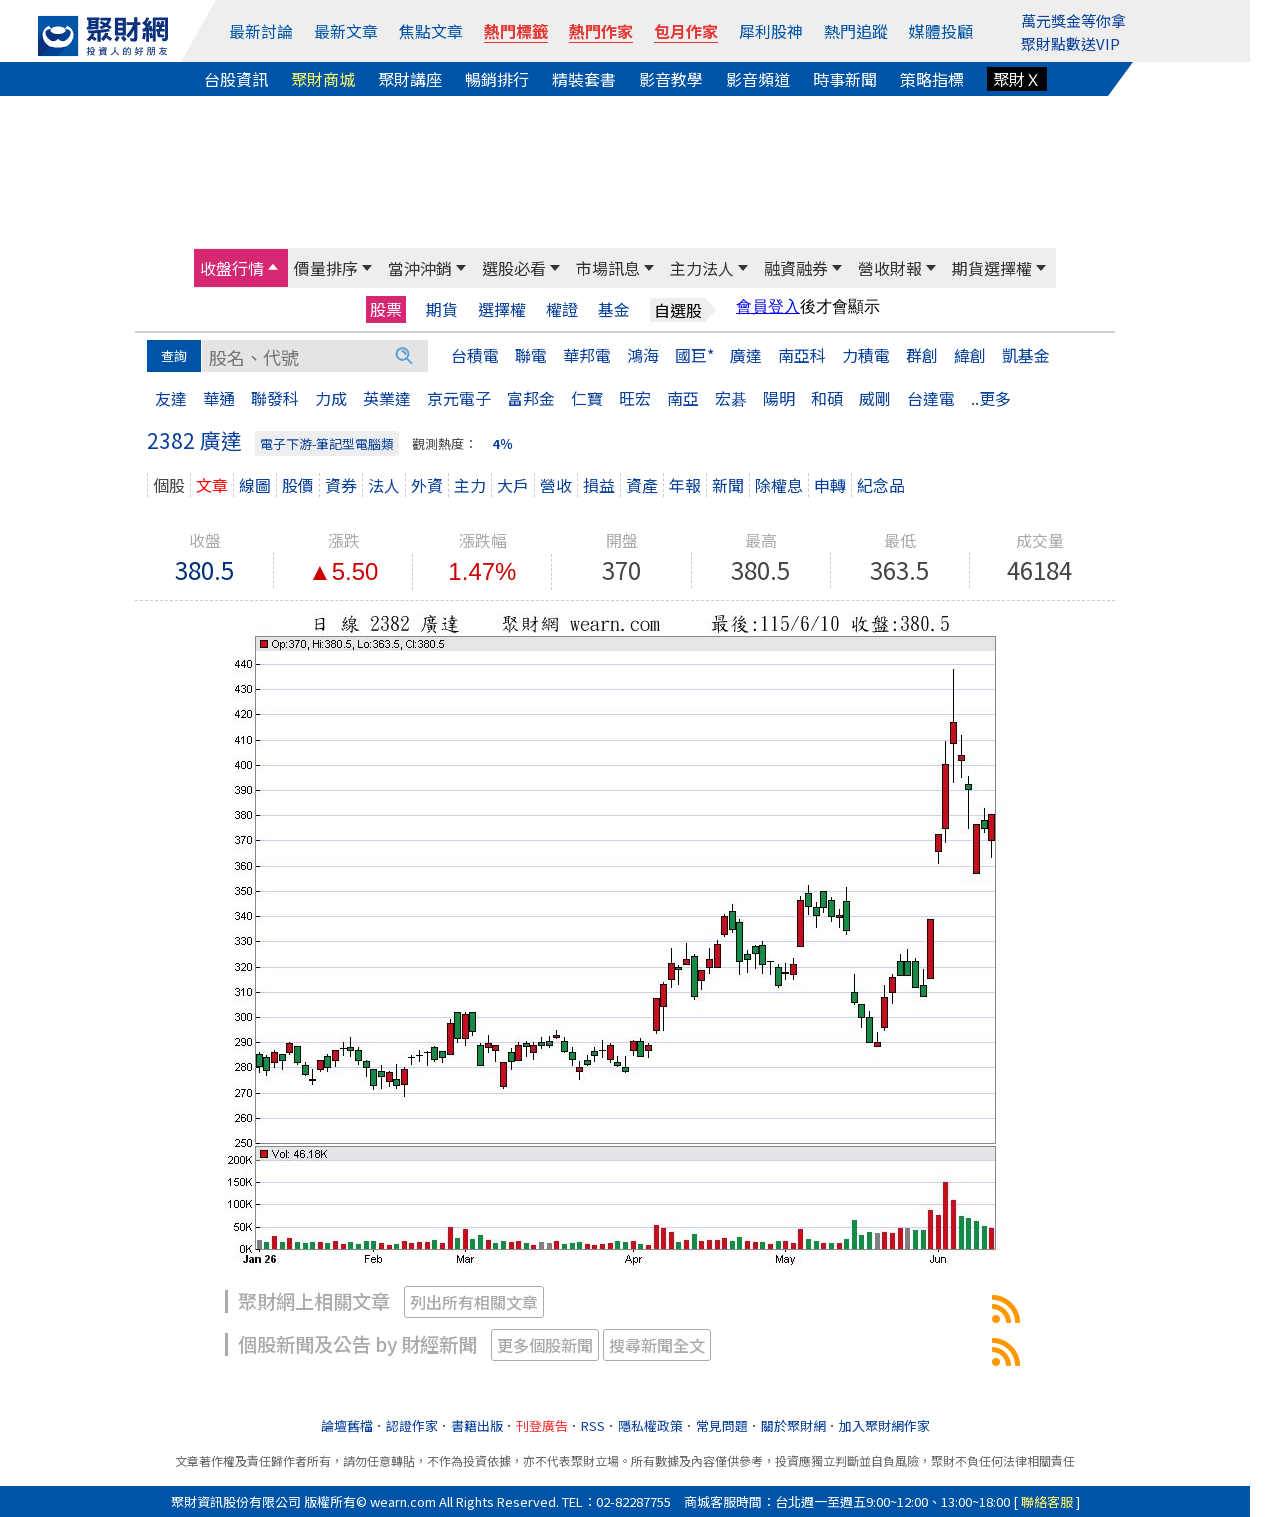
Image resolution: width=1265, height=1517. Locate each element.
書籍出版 (477, 1425)
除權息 (779, 485)
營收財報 (890, 268)
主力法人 (702, 268)
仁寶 (587, 398)
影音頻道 (758, 79)
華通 (219, 398)
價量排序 (326, 268)
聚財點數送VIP (1070, 43)
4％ (502, 443)
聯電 (531, 355)
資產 (642, 485)
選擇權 (502, 309)
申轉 (830, 485)
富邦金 (531, 398)
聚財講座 (410, 79)
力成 (331, 398)
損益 (599, 485)
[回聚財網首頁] (103, 36)
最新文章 (346, 31)
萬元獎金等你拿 (1073, 20)
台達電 (931, 398)
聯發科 (275, 398)
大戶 (513, 485)
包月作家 (686, 31)
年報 (685, 485)
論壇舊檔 (347, 1425)
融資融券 (796, 268)
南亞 (683, 398)
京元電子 (459, 398)
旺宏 (635, 398)
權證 (562, 309)
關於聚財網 (793, 1425)
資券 (341, 485)
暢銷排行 (497, 79)
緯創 (970, 355)
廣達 (746, 355)
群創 (922, 355)
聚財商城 (323, 79)
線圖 (255, 485)
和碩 (827, 398)
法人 (384, 485)
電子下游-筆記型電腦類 (327, 443)
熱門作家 (601, 31)
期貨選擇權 (992, 268)
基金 (614, 309)
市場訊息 (608, 268)
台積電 (475, 355)
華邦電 (587, 355)
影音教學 (671, 79)
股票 (386, 309)
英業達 (387, 398)
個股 (169, 485)
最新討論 (261, 31)
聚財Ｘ (1017, 79)
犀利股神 (771, 31)
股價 (298, 485)
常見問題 (722, 1425)
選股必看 (514, 268)
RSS (593, 1425)
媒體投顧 (941, 31)
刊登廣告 (542, 1425)
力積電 (866, 355)
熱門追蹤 (856, 31)
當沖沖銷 (420, 268)
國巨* (694, 355)
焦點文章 (431, 31)
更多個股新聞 (545, 1345)
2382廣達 (1006, 1309)
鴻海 (643, 355)
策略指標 (932, 79)
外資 (427, 485)
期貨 (442, 309)
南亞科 (802, 355)
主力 (470, 485)
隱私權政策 (650, 1425)
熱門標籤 (516, 31)
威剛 (875, 398)
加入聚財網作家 (884, 1425)
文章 (212, 485)
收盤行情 (232, 268)
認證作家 (412, 1425)
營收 (556, 485)
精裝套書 (584, 79)
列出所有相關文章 (474, 1302)
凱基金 (1026, 355)
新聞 (728, 485)
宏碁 (731, 398)
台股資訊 (236, 79)
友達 (171, 398)
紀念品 (881, 485)
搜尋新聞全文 (657, 1345)
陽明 (779, 398)
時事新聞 (845, 79)
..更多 (991, 398)
